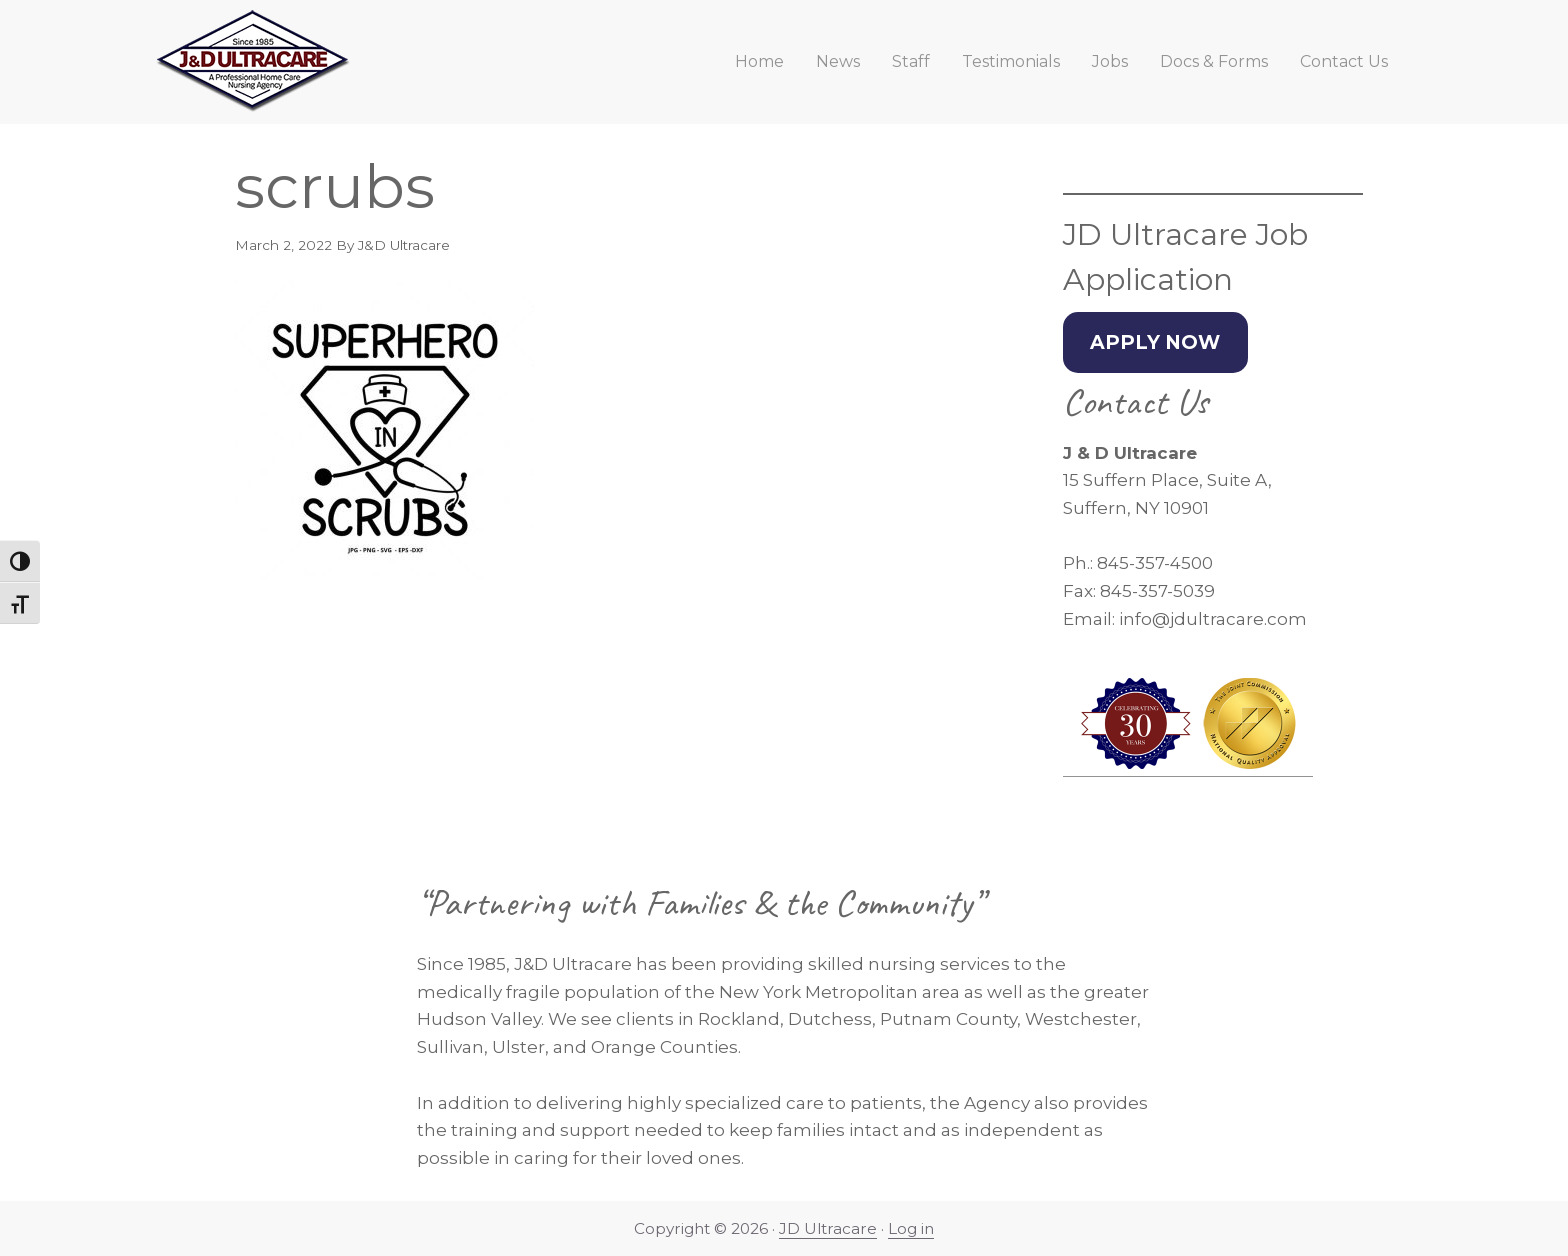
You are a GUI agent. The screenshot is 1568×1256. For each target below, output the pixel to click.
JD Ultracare (828, 1228)
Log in (911, 1228)
